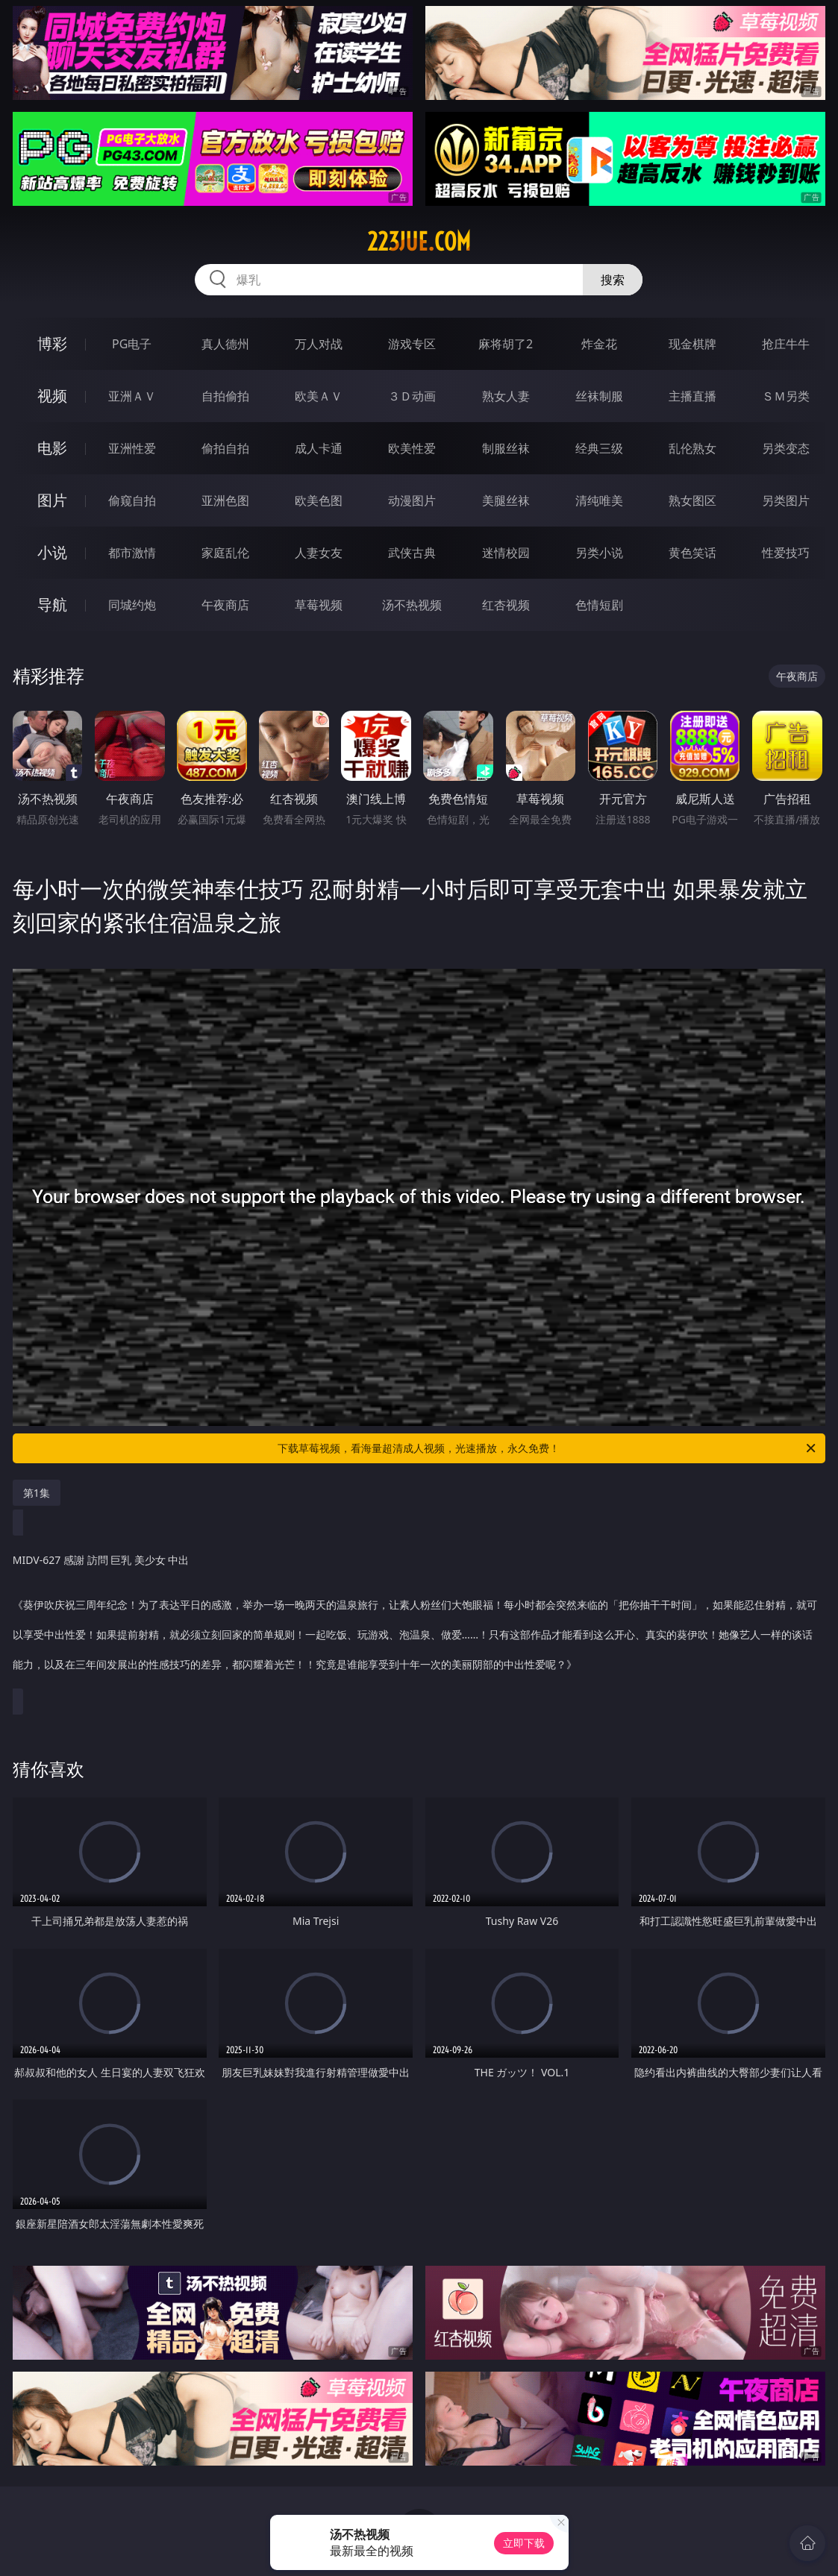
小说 (52, 552)
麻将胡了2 (505, 344)
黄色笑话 (692, 552)
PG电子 (131, 344)
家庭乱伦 (225, 552)
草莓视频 (319, 605)
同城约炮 (132, 605)
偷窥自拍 (132, 500)
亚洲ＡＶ (132, 396)
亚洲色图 (225, 500)
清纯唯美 (599, 500)
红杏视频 (506, 605)
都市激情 (132, 552)
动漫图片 (412, 500)
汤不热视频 (412, 605)
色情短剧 (599, 605)
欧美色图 (319, 500)
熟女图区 (692, 500)
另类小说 (599, 552)
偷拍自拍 (225, 448)
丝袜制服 (599, 396)
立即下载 (524, 2543)
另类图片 (786, 500)
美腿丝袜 (506, 500)
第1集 (36, 1493)
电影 (52, 448)
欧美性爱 (412, 448)
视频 (52, 396)
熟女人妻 (506, 396)
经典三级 (599, 448)
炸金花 (599, 344)
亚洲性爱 (132, 448)
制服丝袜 (506, 448)
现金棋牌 (692, 344)
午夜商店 (225, 605)
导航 (52, 604)
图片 (52, 500)
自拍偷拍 (225, 396)
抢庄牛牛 (786, 344)
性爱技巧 (786, 552)
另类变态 (786, 448)
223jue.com (419, 242)
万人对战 (319, 344)
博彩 (52, 343)
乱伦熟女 (692, 448)
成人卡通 (319, 448)
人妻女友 (319, 552)
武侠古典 (412, 552)
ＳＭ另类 (786, 396)
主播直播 (692, 396)
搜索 (613, 279)
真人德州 (225, 344)
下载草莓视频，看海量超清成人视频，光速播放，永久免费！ (548, 1448)
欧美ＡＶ (319, 396)
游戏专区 (412, 344)
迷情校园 (506, 552)
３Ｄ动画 (412, 396)
